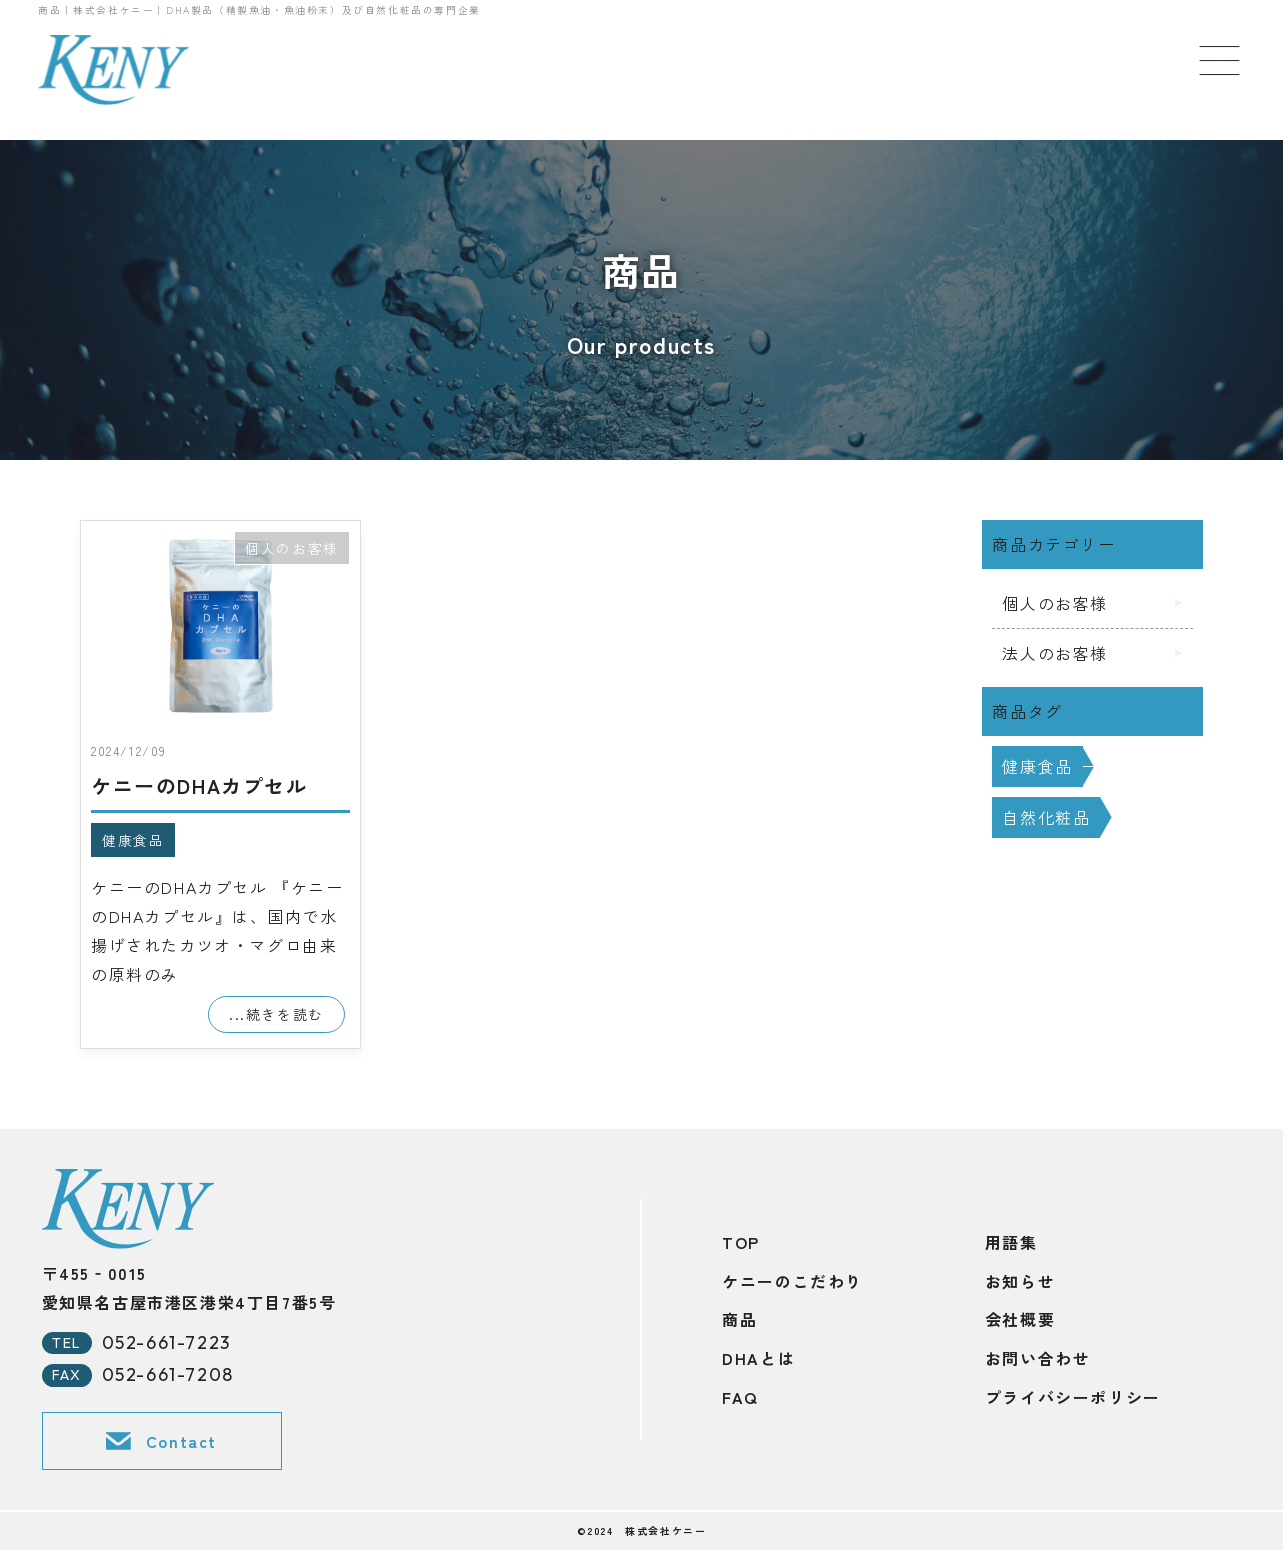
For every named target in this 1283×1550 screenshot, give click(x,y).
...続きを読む (276, 1014)
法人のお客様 (1055, 653)
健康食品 (133, 840)
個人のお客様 (292, 548)
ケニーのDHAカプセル (199, 785)
